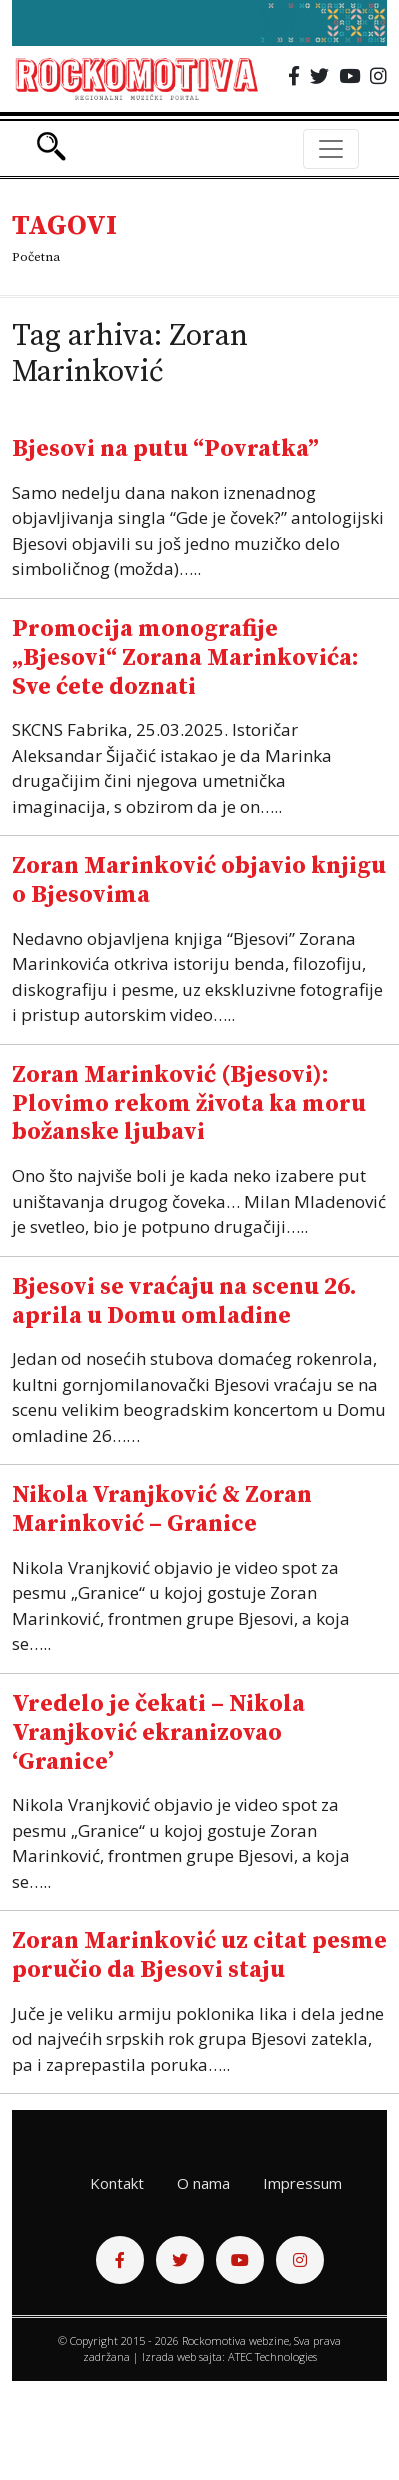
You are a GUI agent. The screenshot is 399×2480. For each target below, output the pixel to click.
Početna (36, 257)
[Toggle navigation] (331, 149)
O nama (203, 2183)
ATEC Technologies (272, 2356)
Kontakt (117, 2183)
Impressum (302, 2183)
